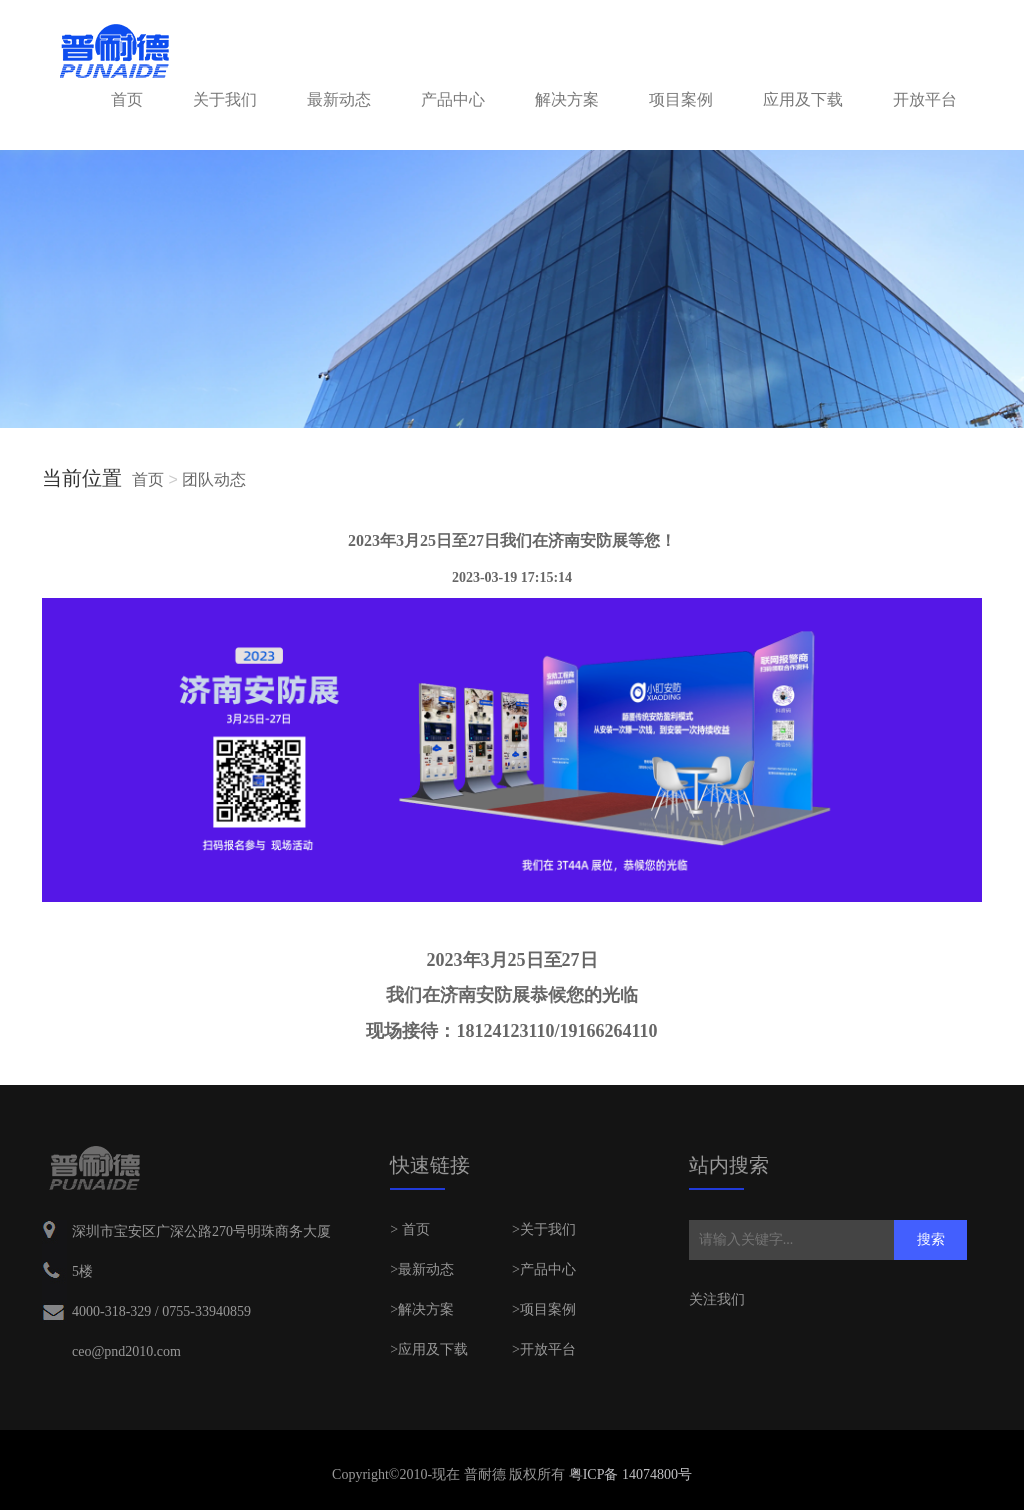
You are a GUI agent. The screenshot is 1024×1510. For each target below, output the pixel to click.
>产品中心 (544, 1269)
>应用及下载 (429, 1349)
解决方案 (567, 99)
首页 (127, 99)
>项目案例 (544, 1309)
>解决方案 (422, 1309)
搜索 (931, 1239)
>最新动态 (422, 1269)
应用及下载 (803, 99)
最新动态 (339, 99)
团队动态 (214, 479)
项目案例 (681, 99)
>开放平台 (544, 1349)
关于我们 (225, 99)
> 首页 (409, 1229)
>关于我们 (544, 1229)
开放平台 (925, 99)
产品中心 (453, 99)
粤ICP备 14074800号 (628, 1474)
